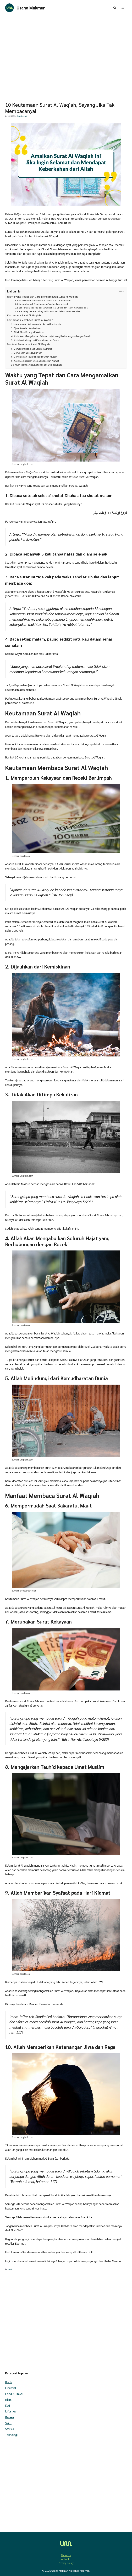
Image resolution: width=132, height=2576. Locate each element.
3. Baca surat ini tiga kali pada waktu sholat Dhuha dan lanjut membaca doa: (52, 307)
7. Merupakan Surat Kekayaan (26, 352)
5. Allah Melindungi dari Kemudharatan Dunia (35, 340)
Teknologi (11, 2435)
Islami (10, 2269)
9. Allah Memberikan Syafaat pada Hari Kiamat (35, 360)
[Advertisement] (66, 53)
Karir (8, 2405)
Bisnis (8, 2382)
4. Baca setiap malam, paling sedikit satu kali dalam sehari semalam (48, 311)
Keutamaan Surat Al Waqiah (24, 315)
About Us (66, 2555)
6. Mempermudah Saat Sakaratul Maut (31, 348)
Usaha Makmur (31, 8)
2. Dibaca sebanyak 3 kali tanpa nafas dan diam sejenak (41, 304)
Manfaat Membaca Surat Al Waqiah (28, 344)
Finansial (10, 2388)
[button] (115, 8)
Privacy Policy (66, 2562)
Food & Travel (14, 2394)
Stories (9, 2429)
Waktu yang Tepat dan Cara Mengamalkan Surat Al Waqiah (42, 296)
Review (9, 2417)
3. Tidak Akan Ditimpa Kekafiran (27, 332)
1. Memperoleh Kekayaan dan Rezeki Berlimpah (36, 324)
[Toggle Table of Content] (119, 291)
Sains (8, 2423)
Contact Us (66, 2559)
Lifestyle (10, 2411)
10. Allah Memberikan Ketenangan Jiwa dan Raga (36, 364)
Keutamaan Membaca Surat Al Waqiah (30, 320)
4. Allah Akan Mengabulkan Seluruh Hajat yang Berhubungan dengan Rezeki (51, 336)
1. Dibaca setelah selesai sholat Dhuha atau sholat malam (43, 300)
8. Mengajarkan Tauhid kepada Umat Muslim (34, 356)
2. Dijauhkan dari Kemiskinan (26, 328)
